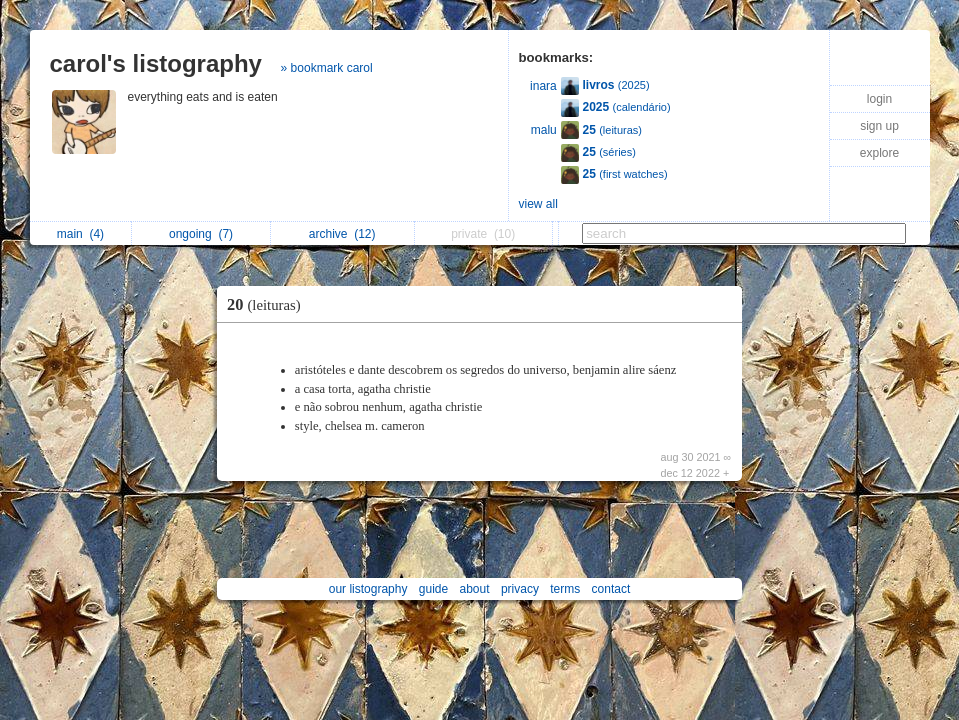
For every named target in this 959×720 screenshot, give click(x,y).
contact (611, 589)
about (475, 589)
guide (433, 589)
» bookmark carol (327, 68)
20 (269, 304)
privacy (520, 589)
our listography (368, 589)
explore (879, 153)
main (80, 234)
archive (342, 234)
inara (543, 86)
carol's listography (156, 63)
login (879, 99)
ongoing (201, 234)
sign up (879, 126)
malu (544, 130)
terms (565, 589)
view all (538, 204)
